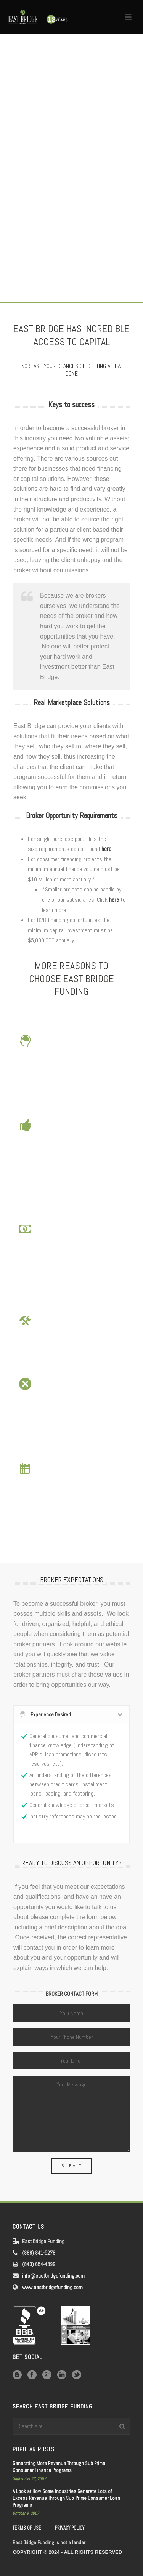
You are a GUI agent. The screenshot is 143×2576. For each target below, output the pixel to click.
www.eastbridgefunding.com (52, 2287)
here (106, 849)
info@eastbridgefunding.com (53, 2275)
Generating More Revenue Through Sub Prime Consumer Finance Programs (59, 2466)
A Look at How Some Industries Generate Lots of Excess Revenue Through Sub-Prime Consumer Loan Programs (66, 2498)
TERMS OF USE (27, 2528)
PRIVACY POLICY (69, 2528)
